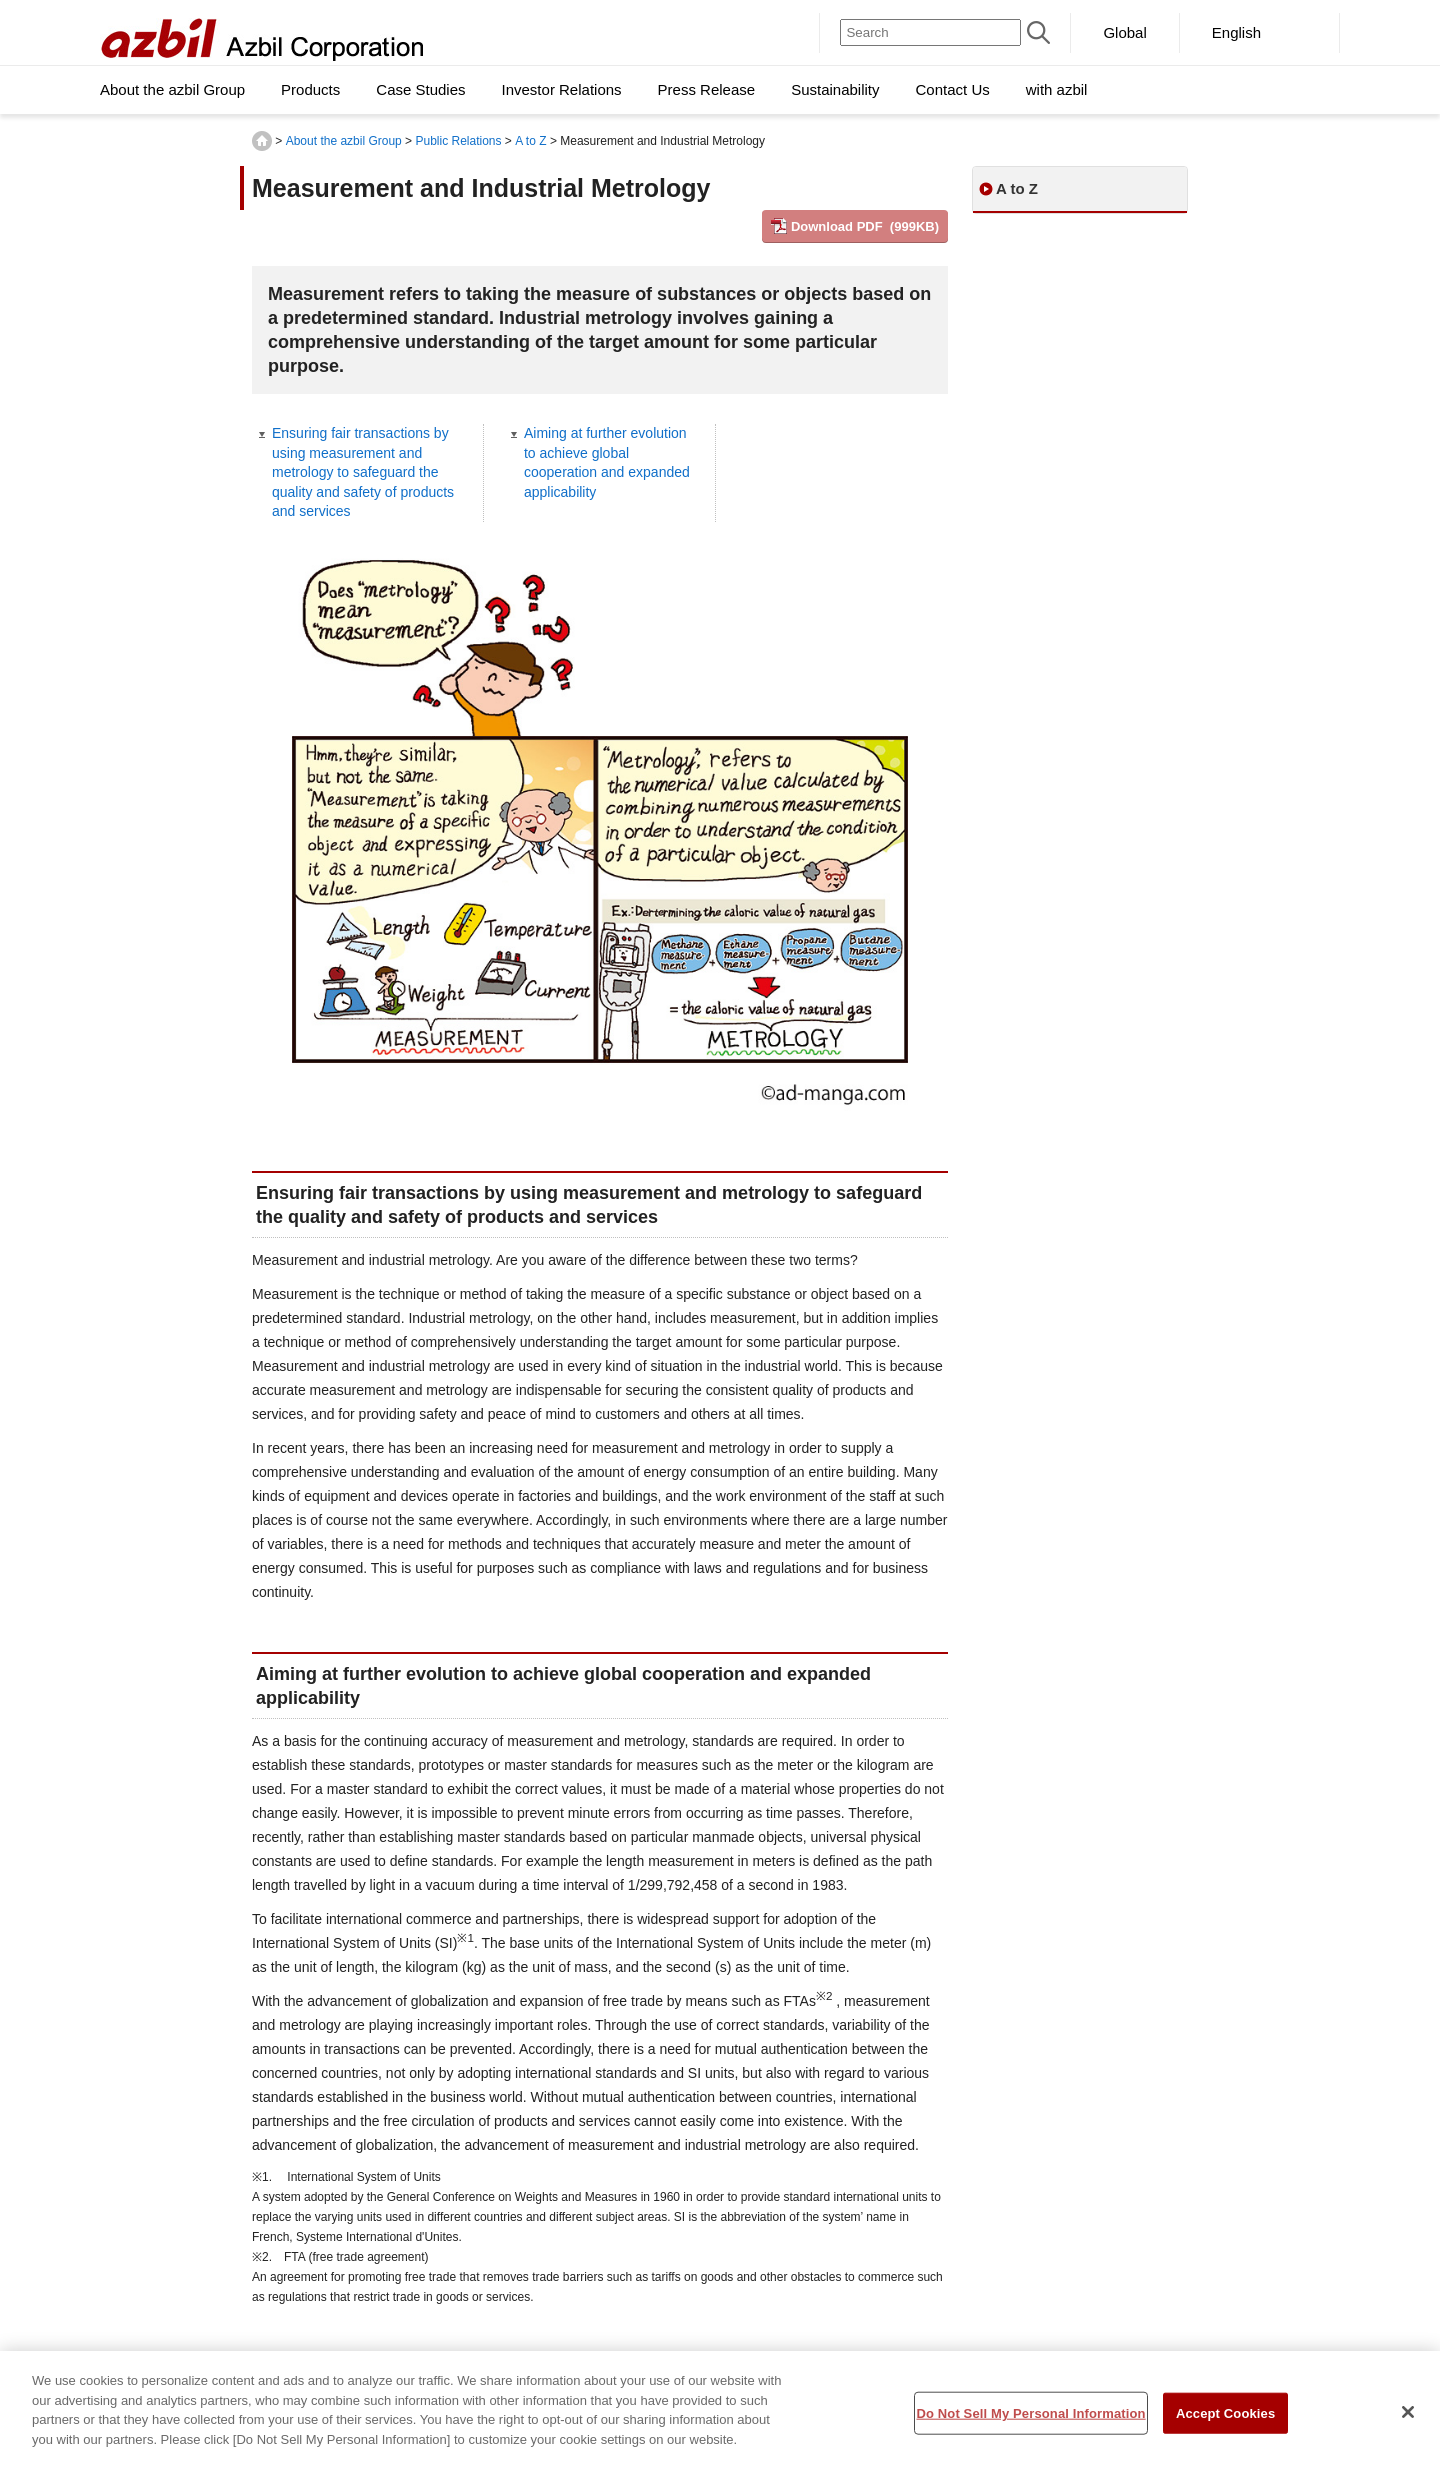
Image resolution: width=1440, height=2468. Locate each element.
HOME (262, 141)
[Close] (1408, 2420)
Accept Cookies (1225, 2421)
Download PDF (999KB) (865, 226)
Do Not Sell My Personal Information (1030, 2421)
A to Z (530, 141)
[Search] (930, 32)
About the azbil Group (344, 141)
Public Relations (458, 141)
